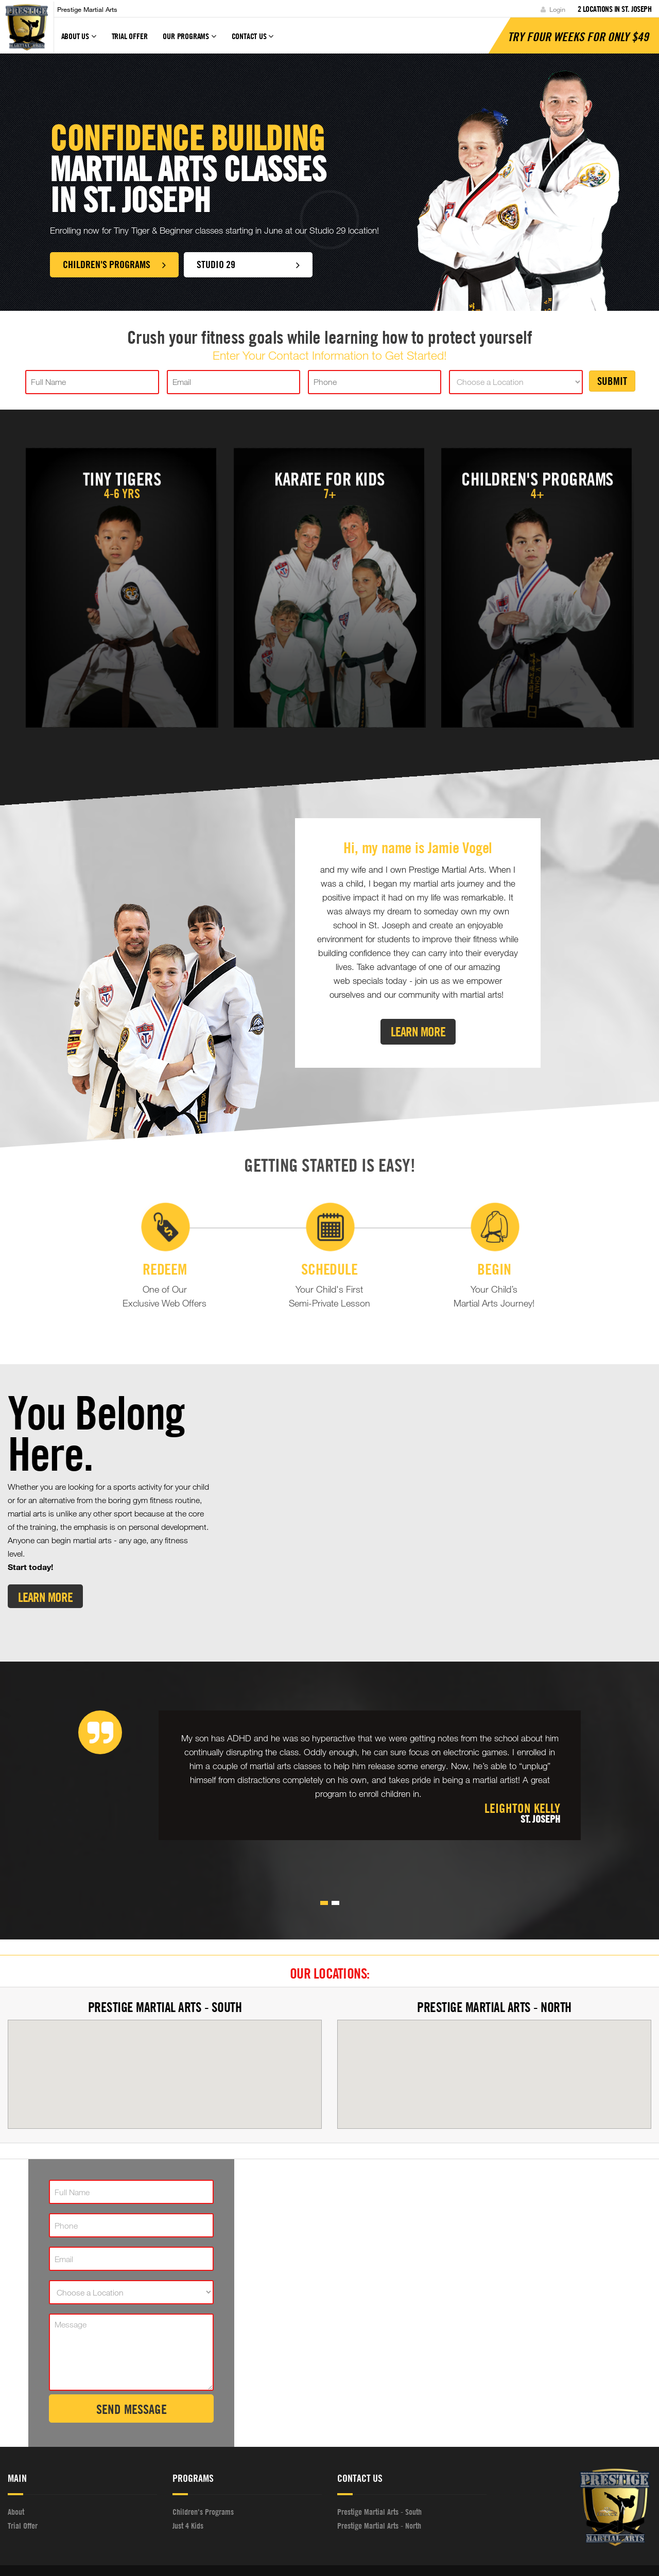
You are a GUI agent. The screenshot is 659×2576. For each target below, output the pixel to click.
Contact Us (253, 40)
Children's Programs (114, 264)
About (16, 2473)
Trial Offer (130, 36)
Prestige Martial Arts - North (494, 1969)
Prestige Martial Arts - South (165, 1969)
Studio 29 (255, 264)
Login (553, 9)
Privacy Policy (398, 2552)
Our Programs (189, 40)
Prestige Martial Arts (87, 9)
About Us (78, 40)
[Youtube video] (439, 1473)
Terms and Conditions (460, 2552)
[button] (324, 1865)
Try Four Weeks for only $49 (578, 36)
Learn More (418, 1031)
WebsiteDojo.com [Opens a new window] (321, 2551)
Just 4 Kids (187, 2487)
